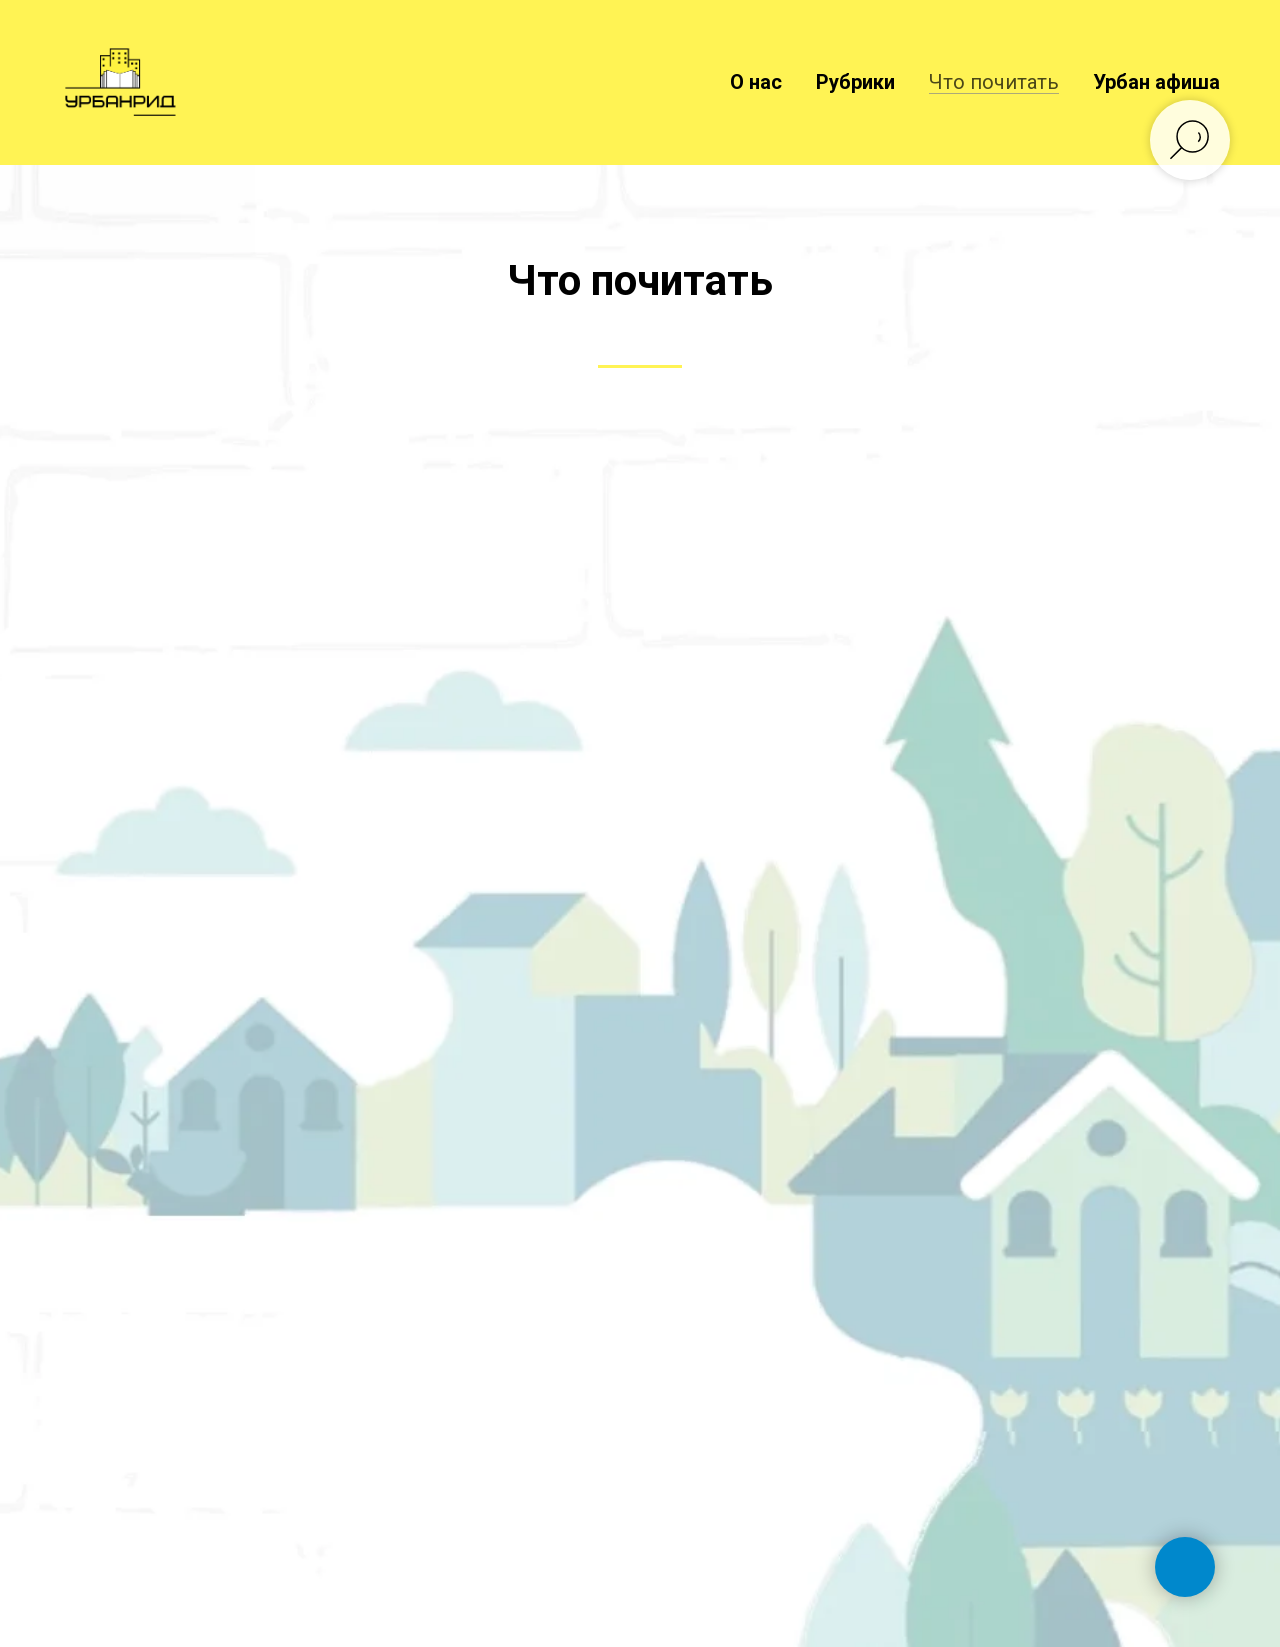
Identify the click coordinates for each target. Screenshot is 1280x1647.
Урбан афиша (1156, 82)
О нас (756, 82)
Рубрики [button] (855, 82)
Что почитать (994, 82)
